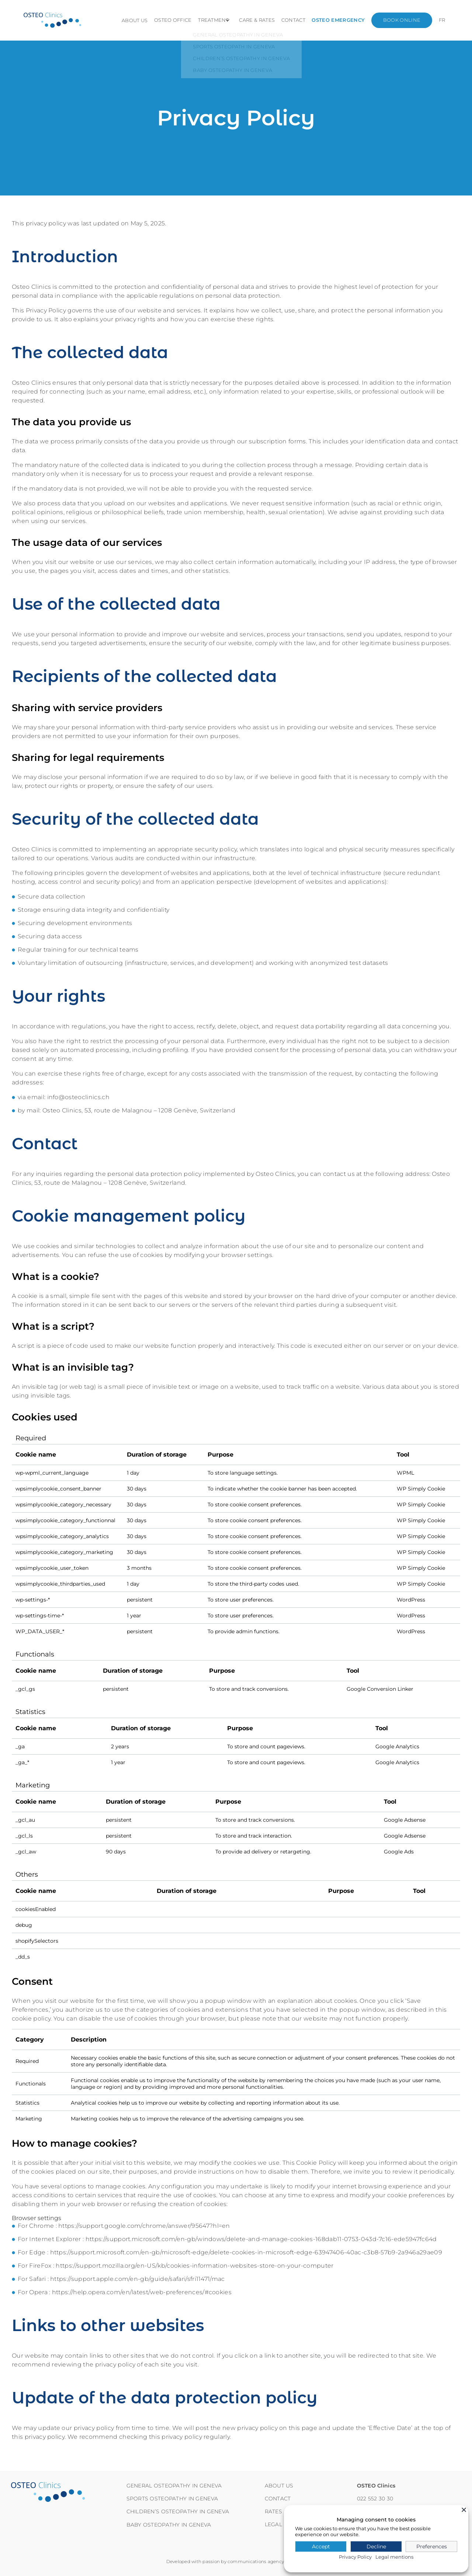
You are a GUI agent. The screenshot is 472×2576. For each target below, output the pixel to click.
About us (139, 20)
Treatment (214, 20)
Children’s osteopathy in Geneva (177, 2511)
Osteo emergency (341, 20)
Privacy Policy (355, 2557)
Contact (298, 20)
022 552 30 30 (375, 2498)
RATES (273, 2511)
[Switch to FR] (442, 20)
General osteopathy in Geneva (174, 2485)
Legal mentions (394, 2557)
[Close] (464, 2509)
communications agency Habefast (267, 2561)
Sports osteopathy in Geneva (172, 2498)
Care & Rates (263, 20)
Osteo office (175, 20)
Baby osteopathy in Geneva (168, 2524)
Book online (404, 20)
